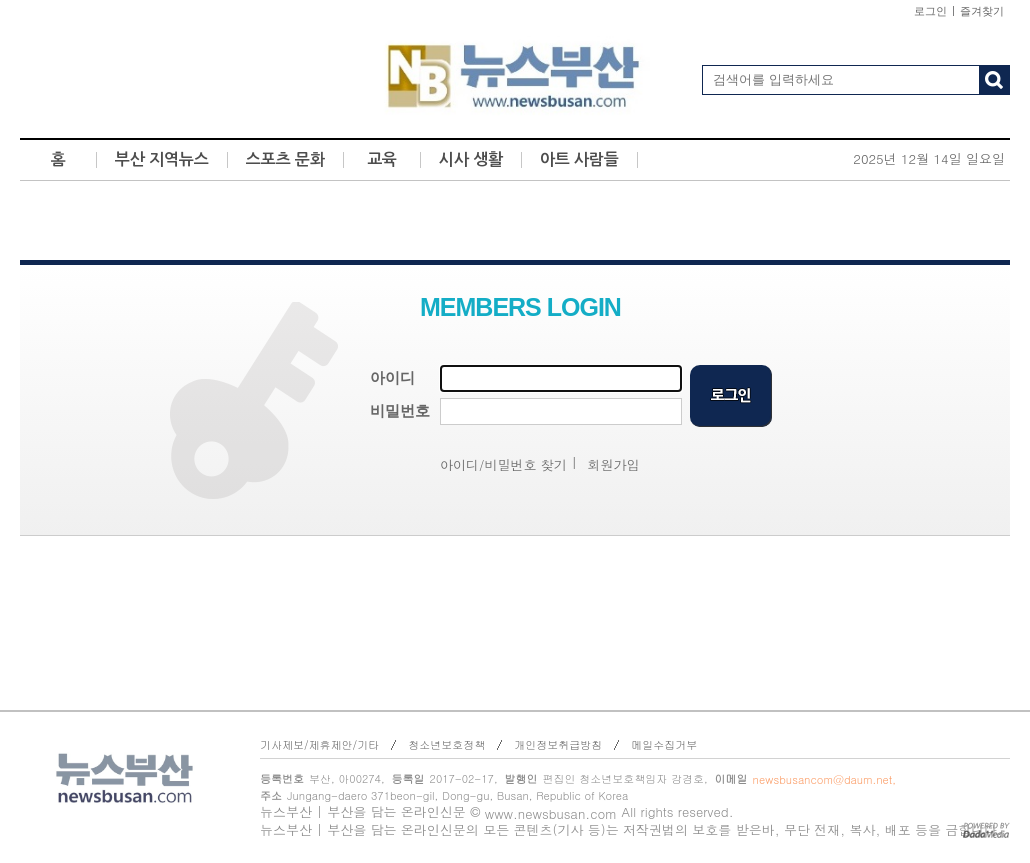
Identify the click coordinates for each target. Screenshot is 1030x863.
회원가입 (614, 464)
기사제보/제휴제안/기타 (319, 744)
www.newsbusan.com (551, 813)
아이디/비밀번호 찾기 (503, 464)
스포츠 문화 (285, 159)
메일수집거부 (664, 744)
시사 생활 (471, 159)
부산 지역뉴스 (162, 159)
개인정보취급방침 (558, 744)
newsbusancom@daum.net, (824, 779)
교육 (382, 159)
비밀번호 (400, 411)
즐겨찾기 (982, 11)
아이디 (392, 378)
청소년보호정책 (446, 744)
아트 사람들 (579, 159)
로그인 (930, 11)
